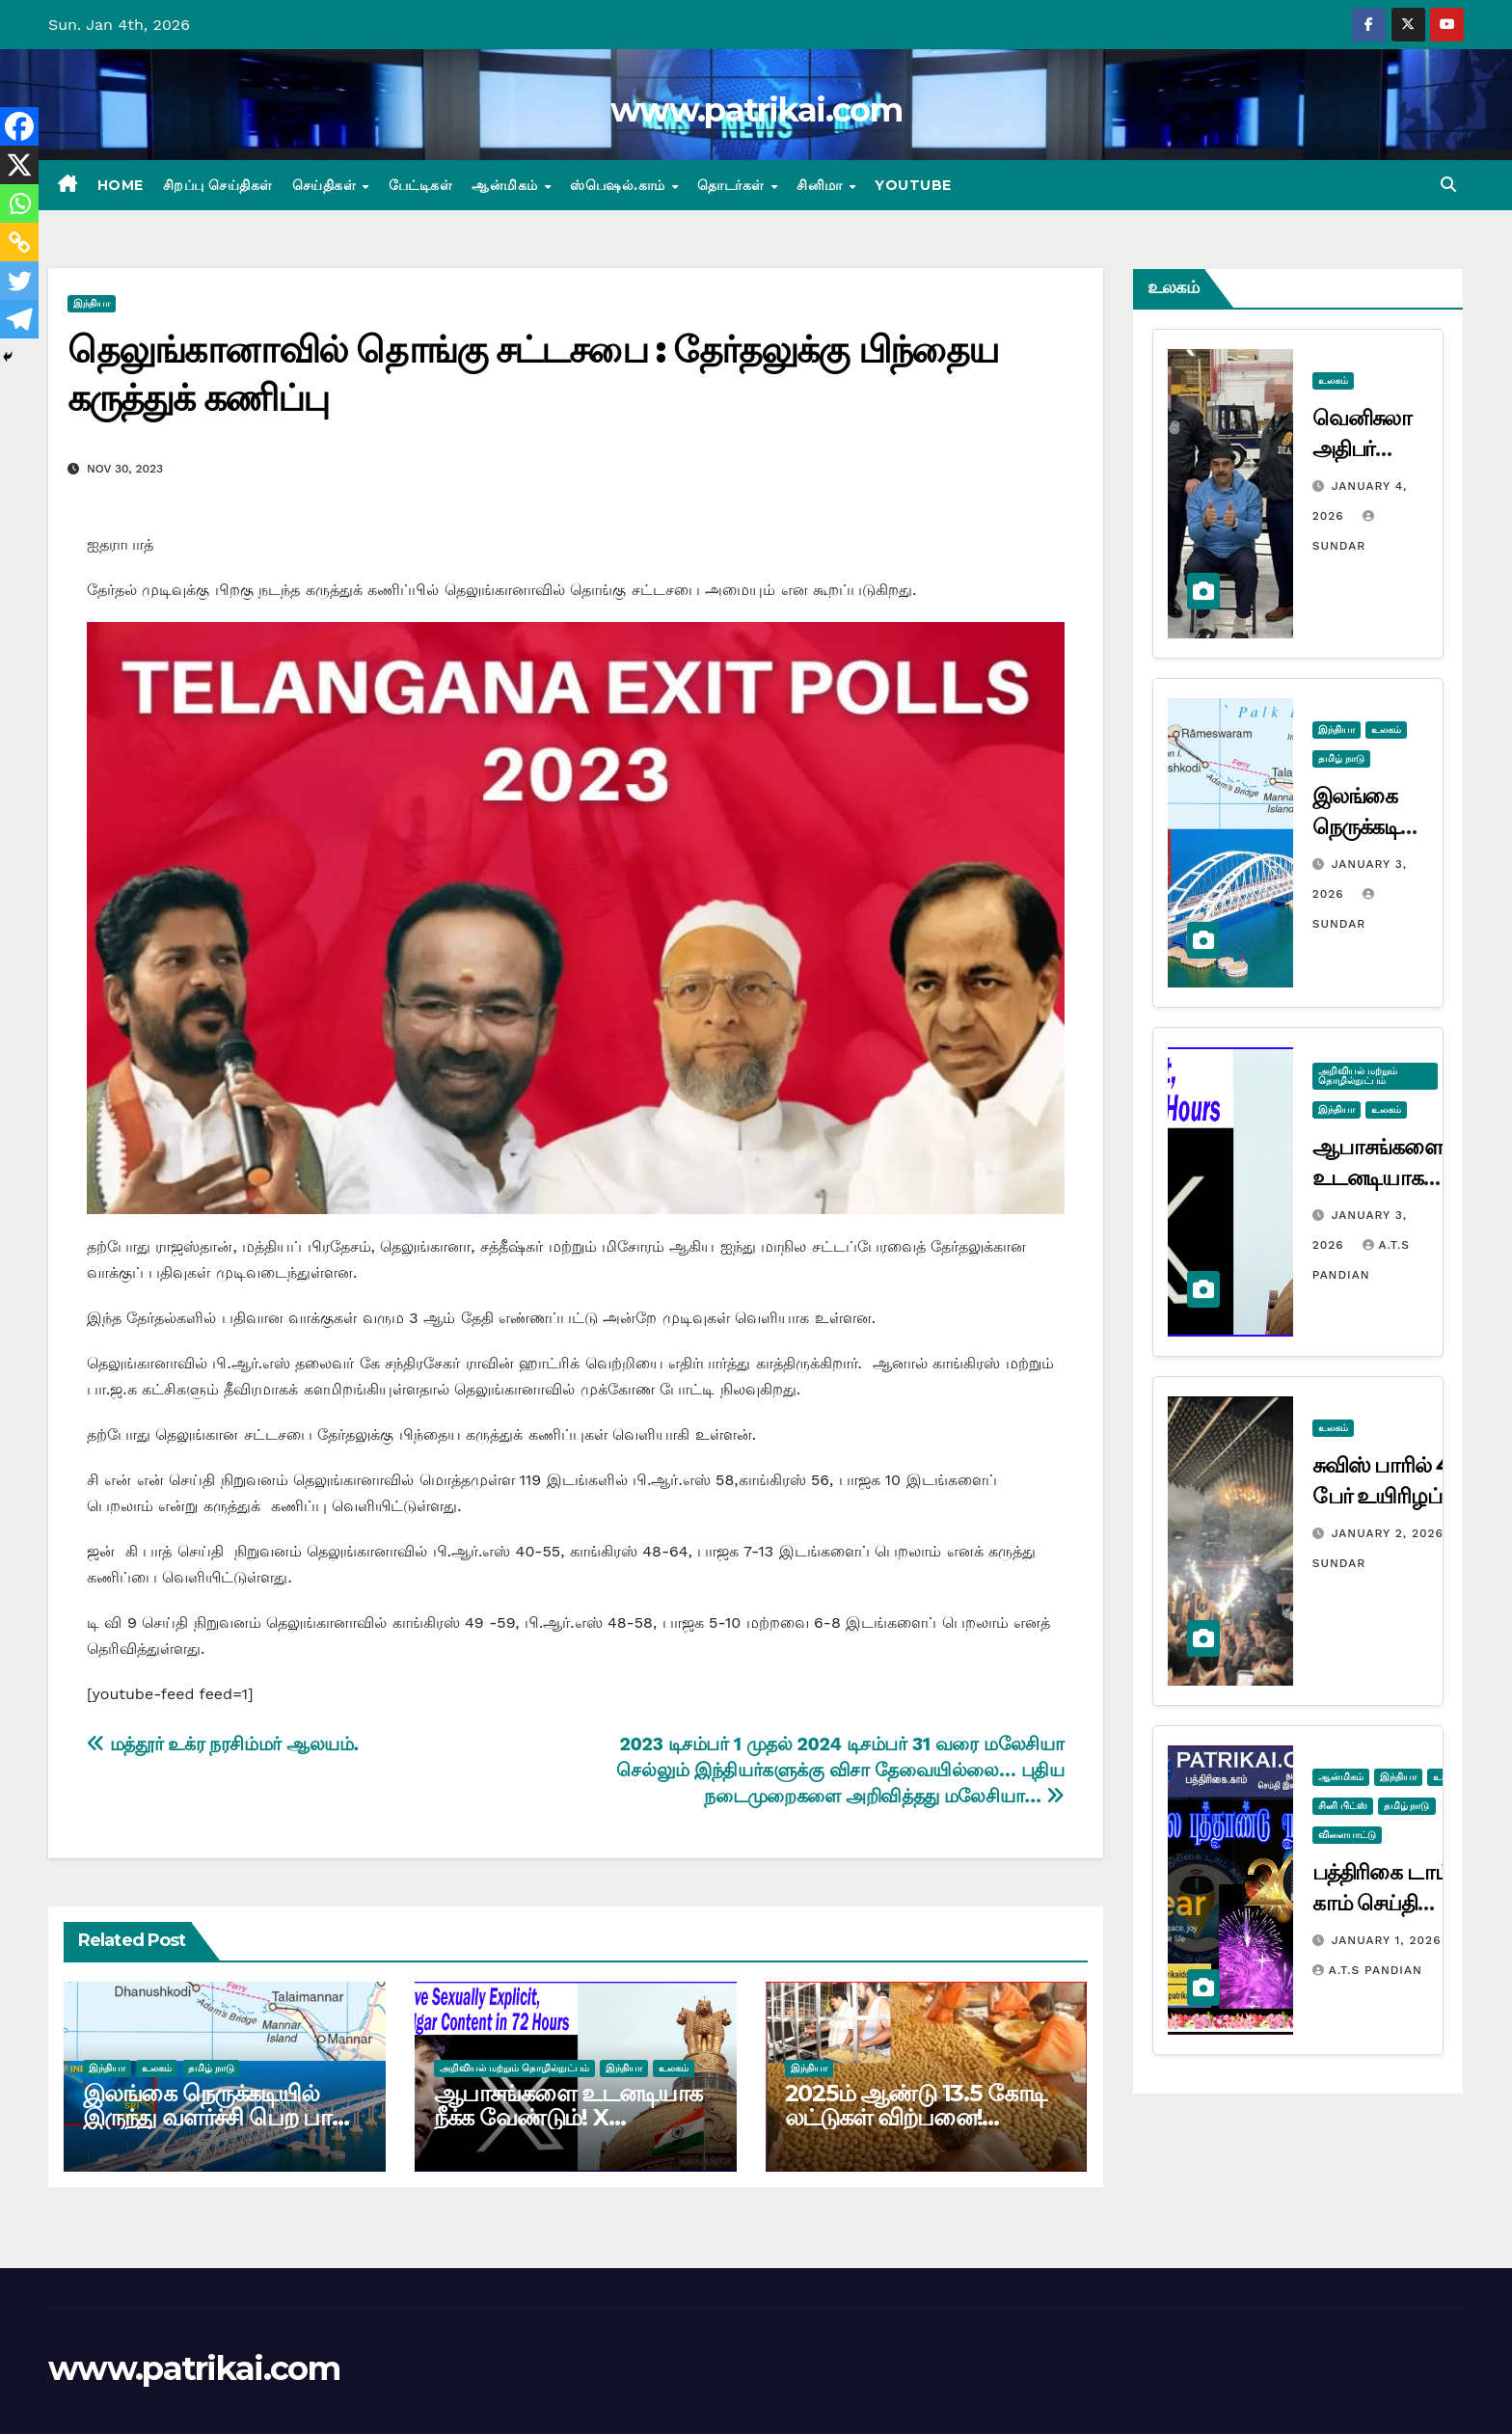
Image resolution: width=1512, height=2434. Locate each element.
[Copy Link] (19, 242)
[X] (19, 165)
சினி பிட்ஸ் (1342, 1805)
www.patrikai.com (756, 110)
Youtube (913, 185)
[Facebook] (19, 126)
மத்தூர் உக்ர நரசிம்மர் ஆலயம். (223, 1744)
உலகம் (157, 2068)
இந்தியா (91, 303)
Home (120, 185)
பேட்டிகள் (421, 185)
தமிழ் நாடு (211, 2068)
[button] (1448, 185)
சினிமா (821, 185)
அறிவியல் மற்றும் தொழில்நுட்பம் (514, 2068)
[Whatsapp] (19, 203)
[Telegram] (19, 319)
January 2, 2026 (1390, 1533)
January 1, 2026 (1387, 1940)
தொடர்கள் (733, 185)
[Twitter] (19, 280)
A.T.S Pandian (1367, 1970)
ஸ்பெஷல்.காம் (619, 185)
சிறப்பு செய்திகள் (218, 185)
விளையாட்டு (1347, 1834)
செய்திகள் (326, 185)
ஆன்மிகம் (507, 185)
